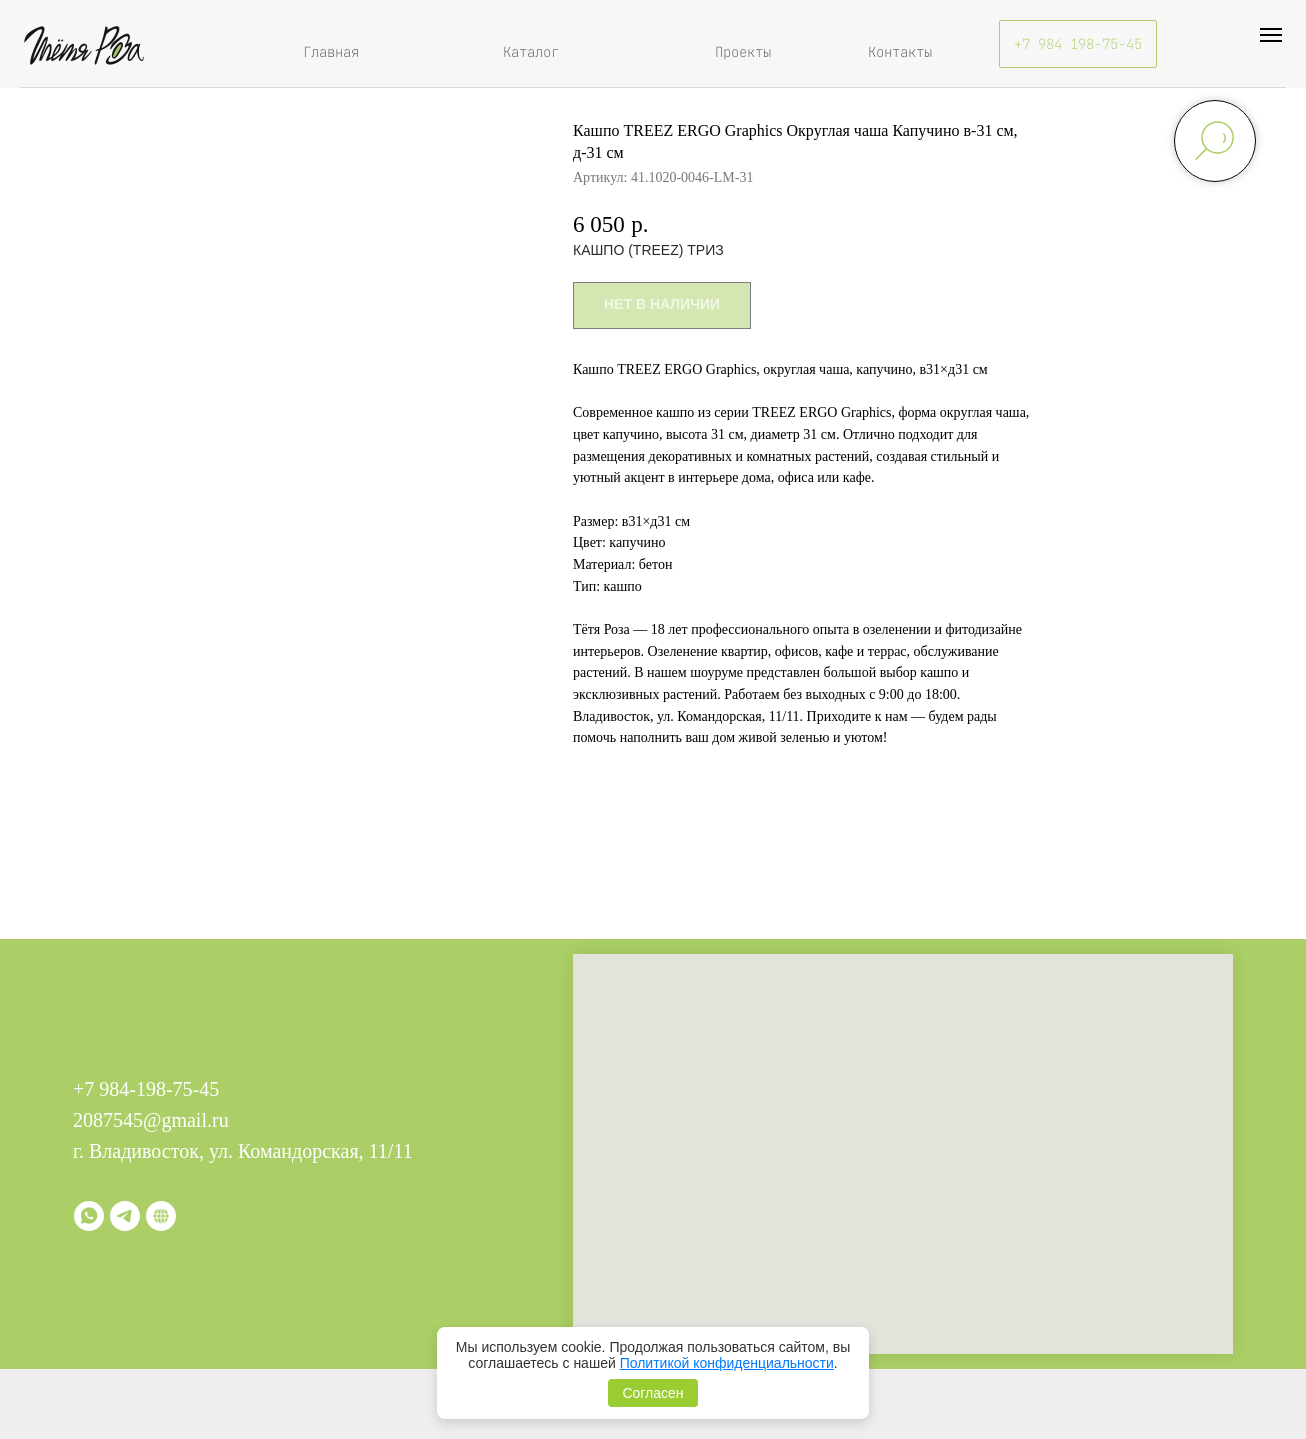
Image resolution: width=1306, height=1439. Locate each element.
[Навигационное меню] (1271, 35)
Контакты (900, 52)
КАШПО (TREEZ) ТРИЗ (648, 250)
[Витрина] (161, 1216)
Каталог (531, 52)
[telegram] (125, 1216)
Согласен (652, 1393)
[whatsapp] (89, 1216)
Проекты (743, 52)
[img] (83, 44)
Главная (331, 52)
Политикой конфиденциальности (727, 1363)
